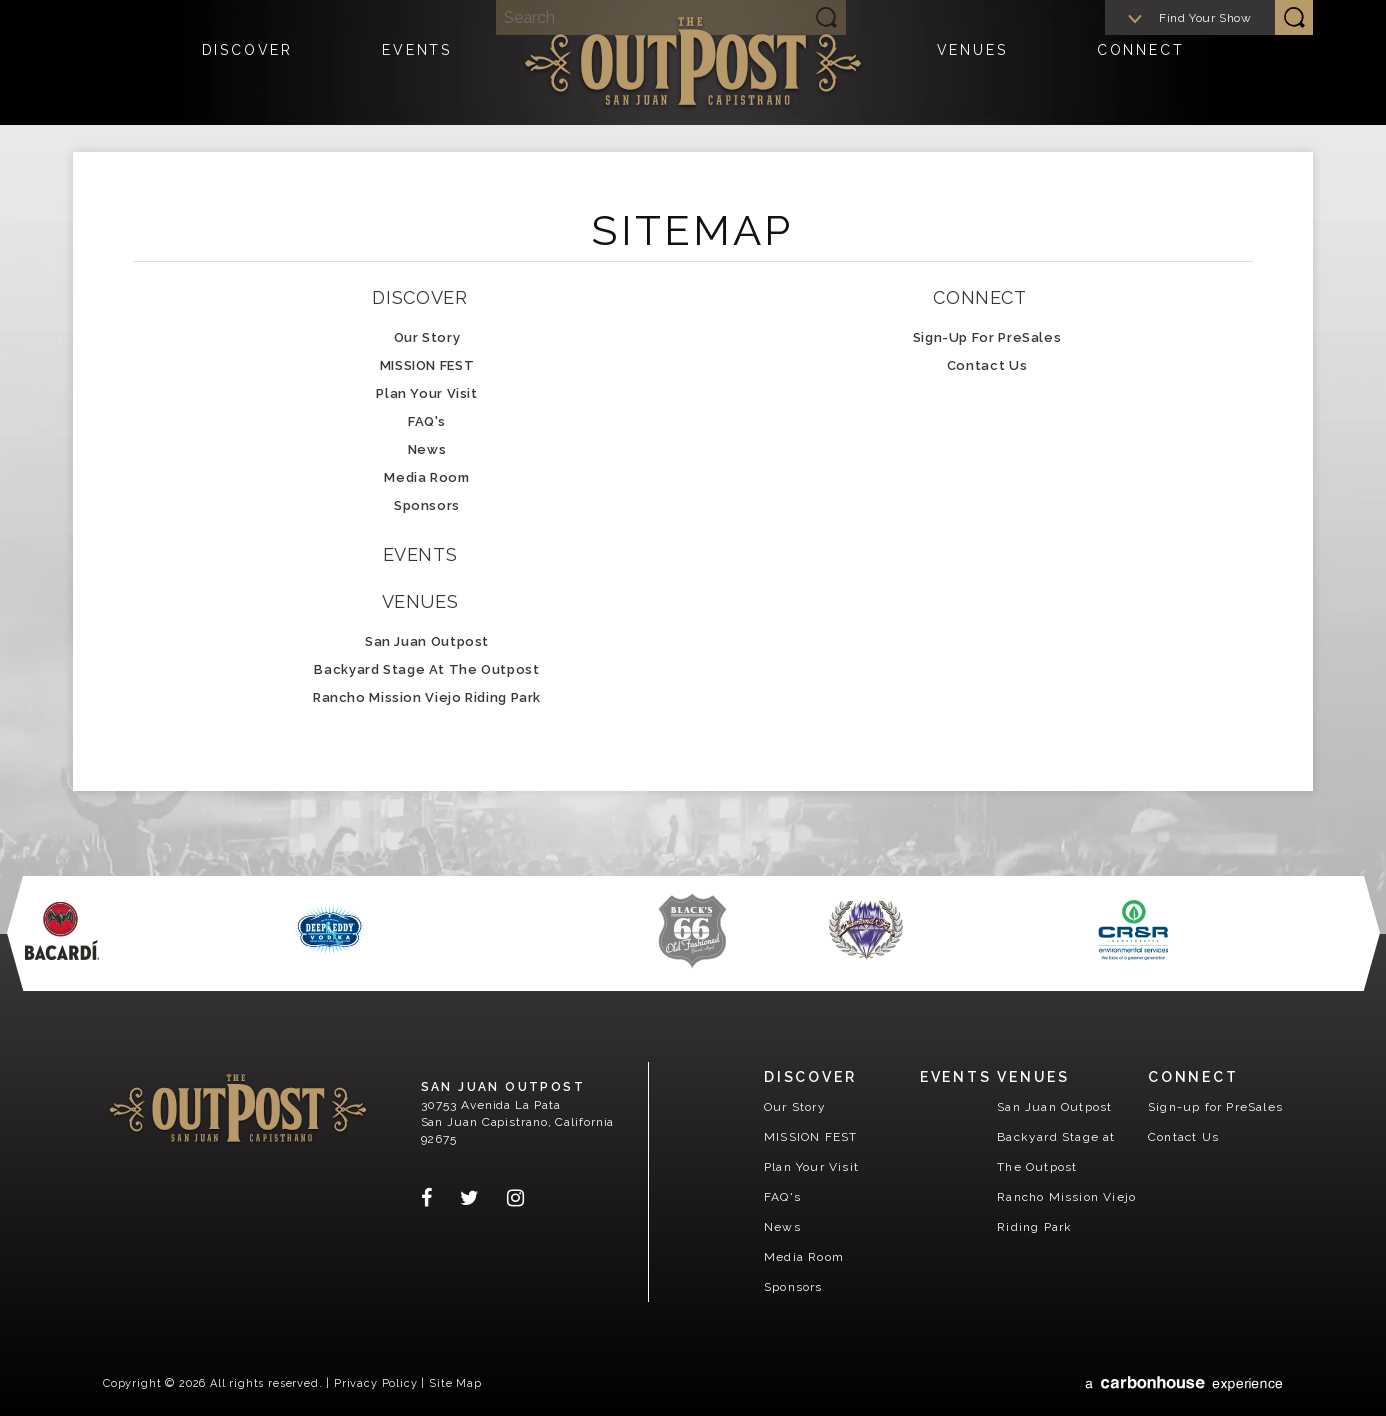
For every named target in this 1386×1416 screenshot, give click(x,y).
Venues (972, 65)
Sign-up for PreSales (987, 337)
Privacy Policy (376, 1383)
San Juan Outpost (693, 61)
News (427, 449)
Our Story (427, 337)
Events (417, 65)
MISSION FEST (427, 365)
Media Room (426, 477)
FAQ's (427, 421)
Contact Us (987, 365)
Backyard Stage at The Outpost (426, 669)
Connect (1141, 65)
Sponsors (427, 505)
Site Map (455, 1383)
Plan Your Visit (426, 393)
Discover (247, 65)
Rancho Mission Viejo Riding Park (427, 697)
